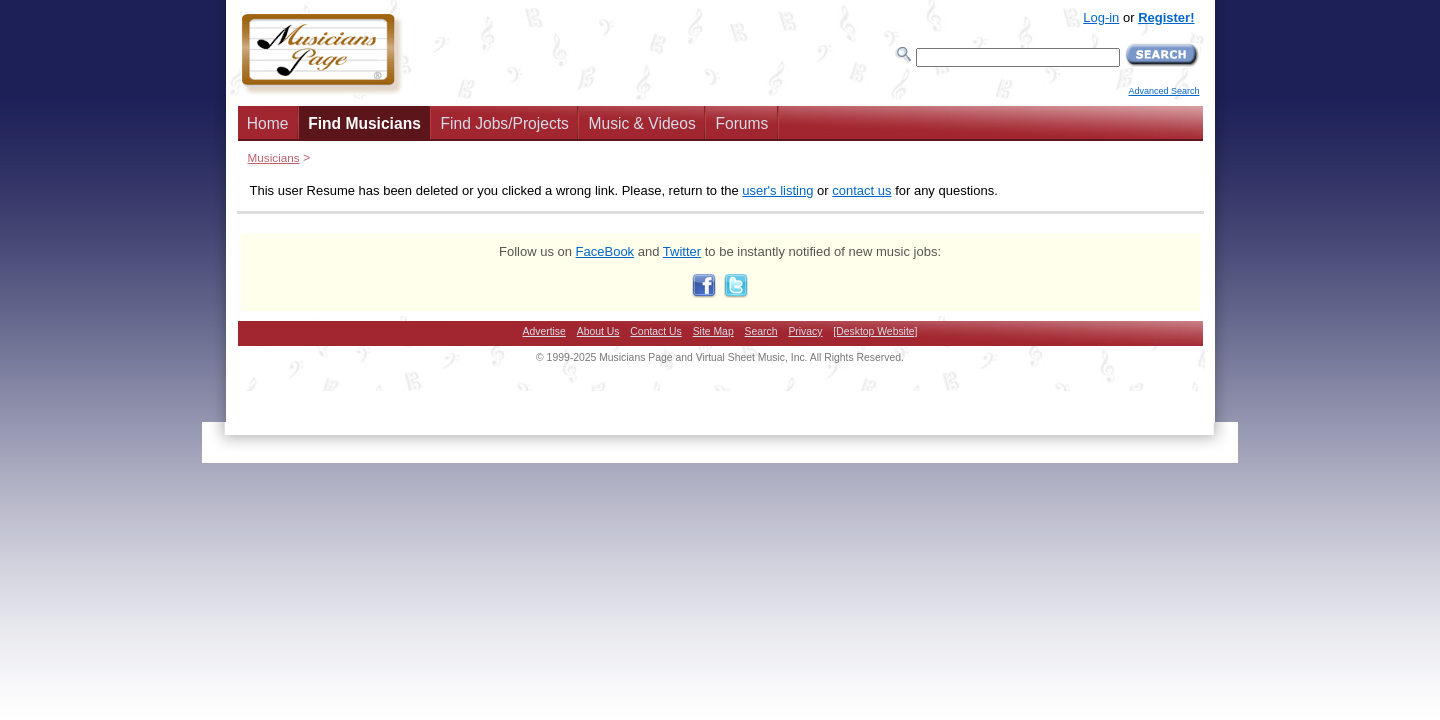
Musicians (274, 157)
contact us (861, 190)
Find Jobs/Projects (505, 123)
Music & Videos (642, 123)
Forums (741, 123)
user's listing (777, 190)
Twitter (682, 251)
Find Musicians (364, 123)
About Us (598, 331)
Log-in (1101, 17)
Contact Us (655, 331)
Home (268, 123)
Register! (1166, 17)
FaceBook (605, 251)
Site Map (713, 331)
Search (761, 331)
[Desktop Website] (875, 331)
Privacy (805, 331)
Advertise (544, 331)
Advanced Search (1163, 91)
